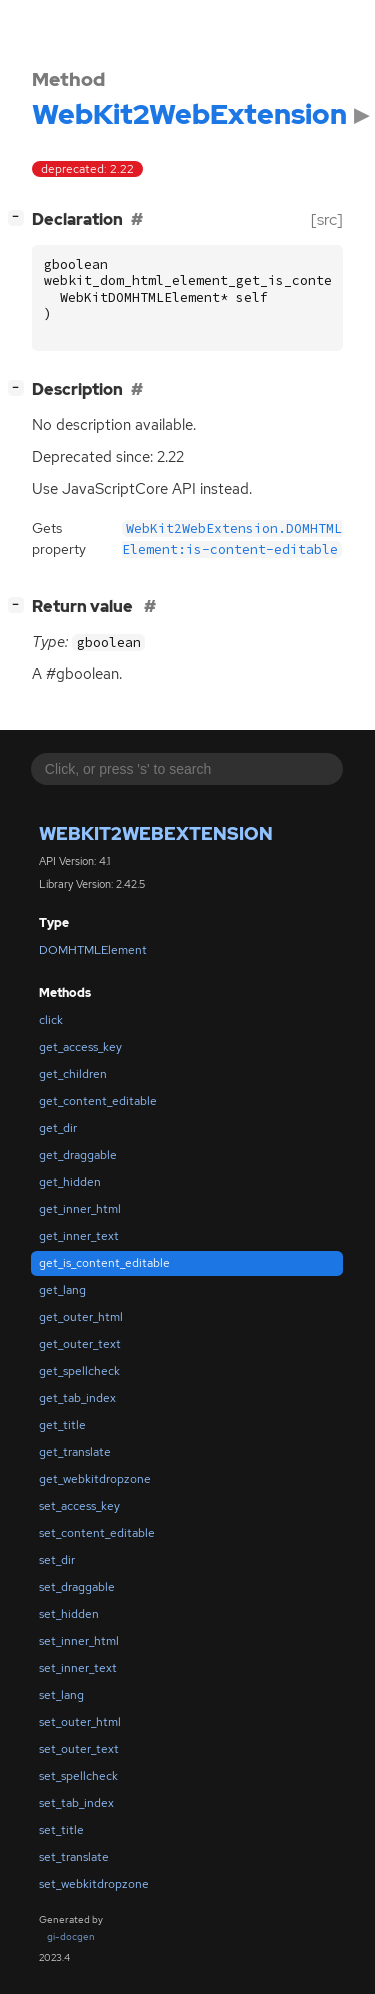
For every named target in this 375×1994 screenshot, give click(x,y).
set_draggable (77, 1587)
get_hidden (70, 1182)
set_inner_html (79, 1641)
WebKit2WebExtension (156, 833)
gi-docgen (71, 1936)
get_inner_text (79, 1236)
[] (20, 217)
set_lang (61, 1695)
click (51, 1020)
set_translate (74, 1857)
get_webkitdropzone (95, 1479)
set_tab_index (76, 1803)
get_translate (75, 1452)
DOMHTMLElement (93, 950)
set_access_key (79, 1506)
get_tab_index (77, 1398)
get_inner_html (80, 1209)
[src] (327, 219)
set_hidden (69, 1614)
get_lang (62, 1290)
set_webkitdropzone (94, 1884)
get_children (73, 1074)
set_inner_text (78, 1668)
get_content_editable (98, 1101)
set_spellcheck (78, 1776)
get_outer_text (80, 1344)
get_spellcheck (79, 1371)
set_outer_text (79, 1749)
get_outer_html (81, 1317)
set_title (61, 1830)
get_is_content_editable (104, 1263)
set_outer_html (80, 1722)
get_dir (58, 1128)
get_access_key (80, 1047)
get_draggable (78, 1155)
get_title (62, 1425)
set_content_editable (97, 1533)
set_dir (57, 1560)
